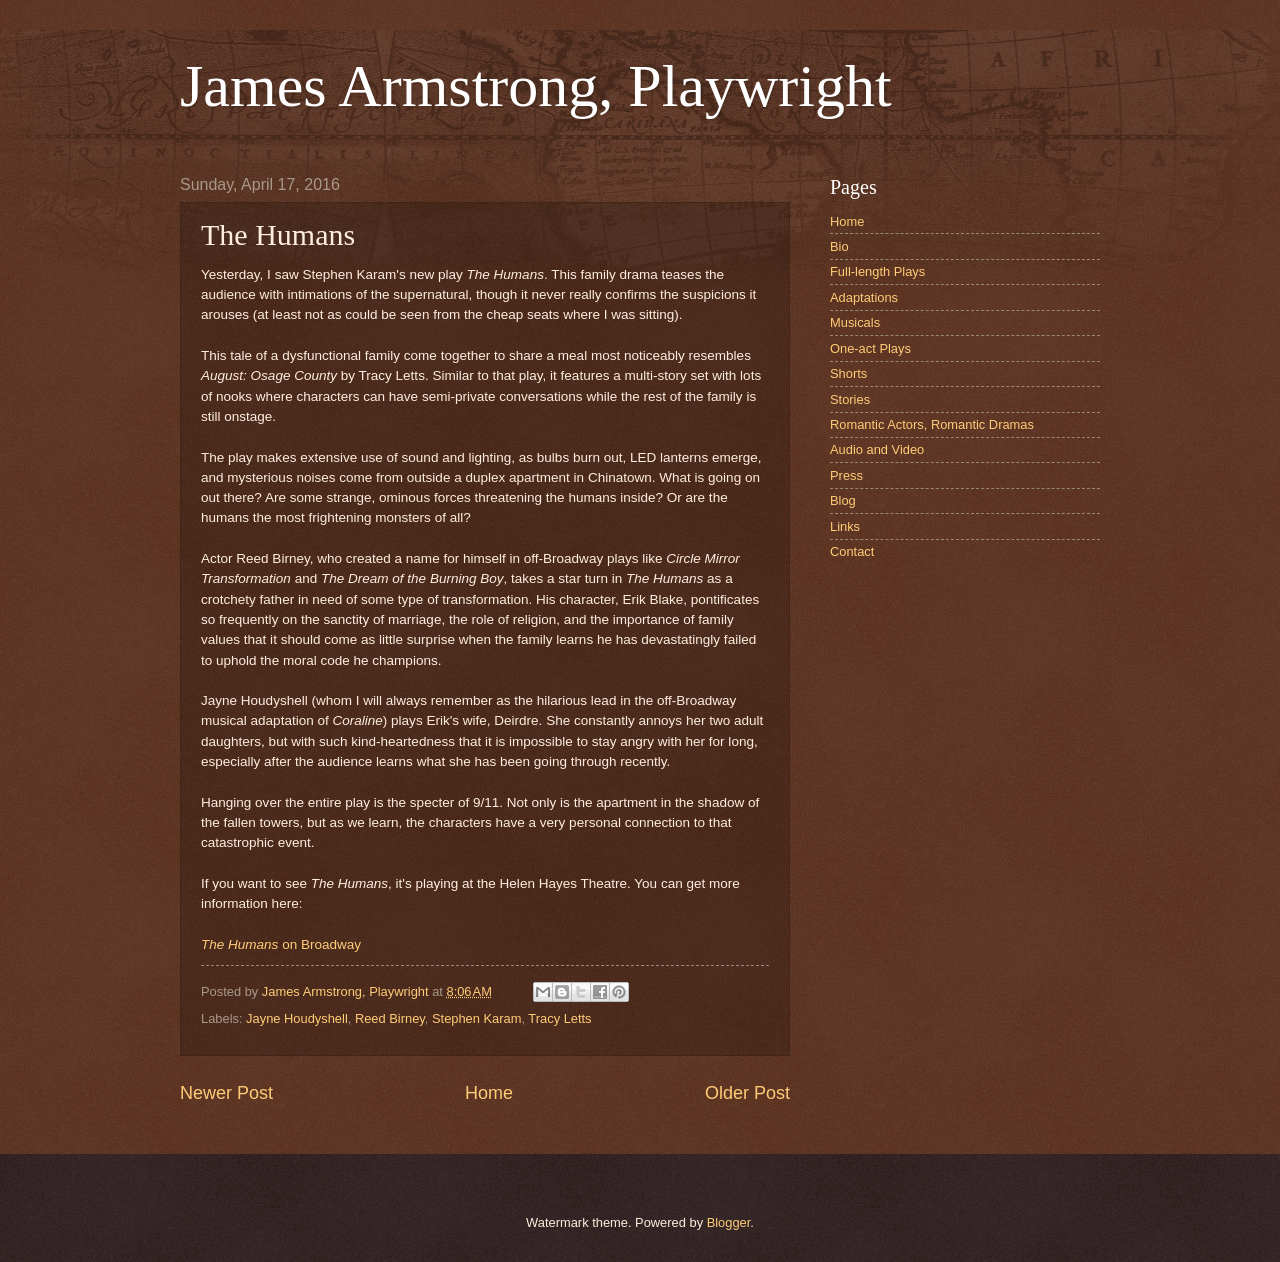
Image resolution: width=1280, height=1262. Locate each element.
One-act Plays (870, 348)
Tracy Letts (559, 1018)
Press (846, 475)
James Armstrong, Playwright (536, 86)
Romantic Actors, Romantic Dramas (932, 424)
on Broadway (281, 944)
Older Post (747, 1093)
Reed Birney (390, 1018)
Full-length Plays (877, 271)
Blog (843, 500)
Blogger (729, 1222)
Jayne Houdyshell (297, 1018)
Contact (852, 551)
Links (845, 526)
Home (489, 1093)
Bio (839, 246)
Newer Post (226, 1093)
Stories (850, 399)
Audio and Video (877, 449)
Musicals (855, 322)
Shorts (848, 373)
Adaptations (864, 297)
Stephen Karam (476, 1018)
